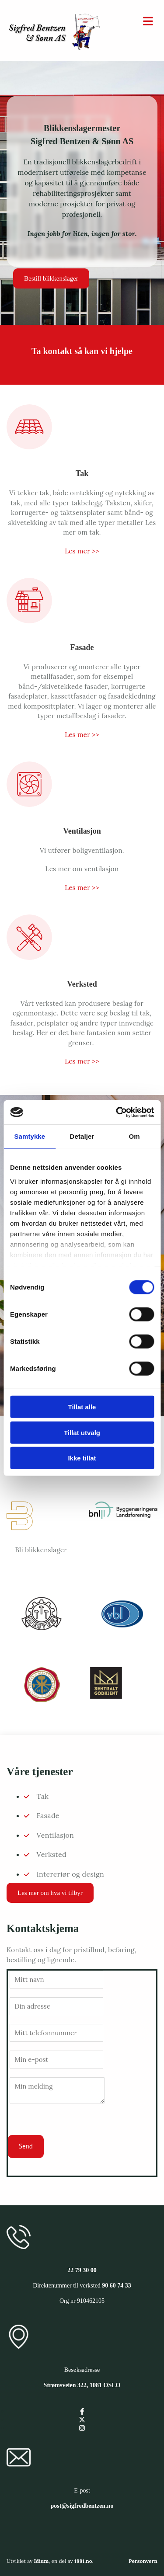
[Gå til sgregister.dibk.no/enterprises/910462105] (106, 1697)
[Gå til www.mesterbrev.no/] (41, 1631)
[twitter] (82, 2420)
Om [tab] (134, 1136)
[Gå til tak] (29, 455)
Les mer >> (82, 551)
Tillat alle (82, 1407)
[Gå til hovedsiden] (55, 47)
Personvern (143, 2561)
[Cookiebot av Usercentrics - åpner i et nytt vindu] (117, 1112)
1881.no (83, 2561)
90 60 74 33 (116, 2285)
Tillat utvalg (82, 1432)
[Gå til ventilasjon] (29, 813)
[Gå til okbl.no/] (41, 1702)
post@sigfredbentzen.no (82, 2506)
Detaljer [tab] (82, 1136)
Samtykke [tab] (29, 1136)
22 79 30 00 (82, 2270)
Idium (41, 2561)
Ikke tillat (82, 1458)
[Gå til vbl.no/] (123, 1631)
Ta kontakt (51, 351)
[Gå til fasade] (29, 629)
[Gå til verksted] (29, 966)
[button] (51, 278)
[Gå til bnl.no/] (123, 1525)
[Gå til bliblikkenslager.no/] (20, 1534)
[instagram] (82, 2428)
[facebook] (82, 2411)
